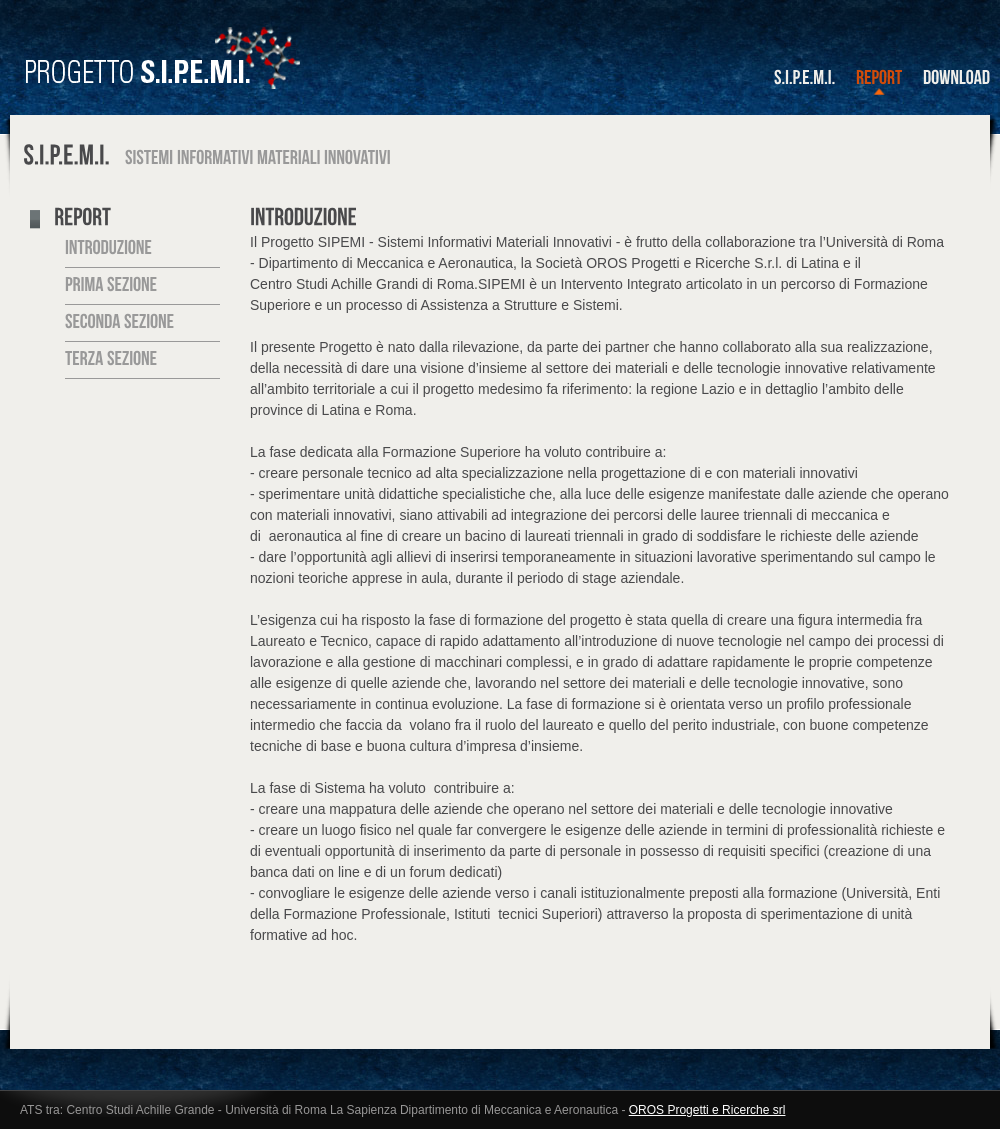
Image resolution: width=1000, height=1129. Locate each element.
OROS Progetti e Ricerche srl (707, 1110)
